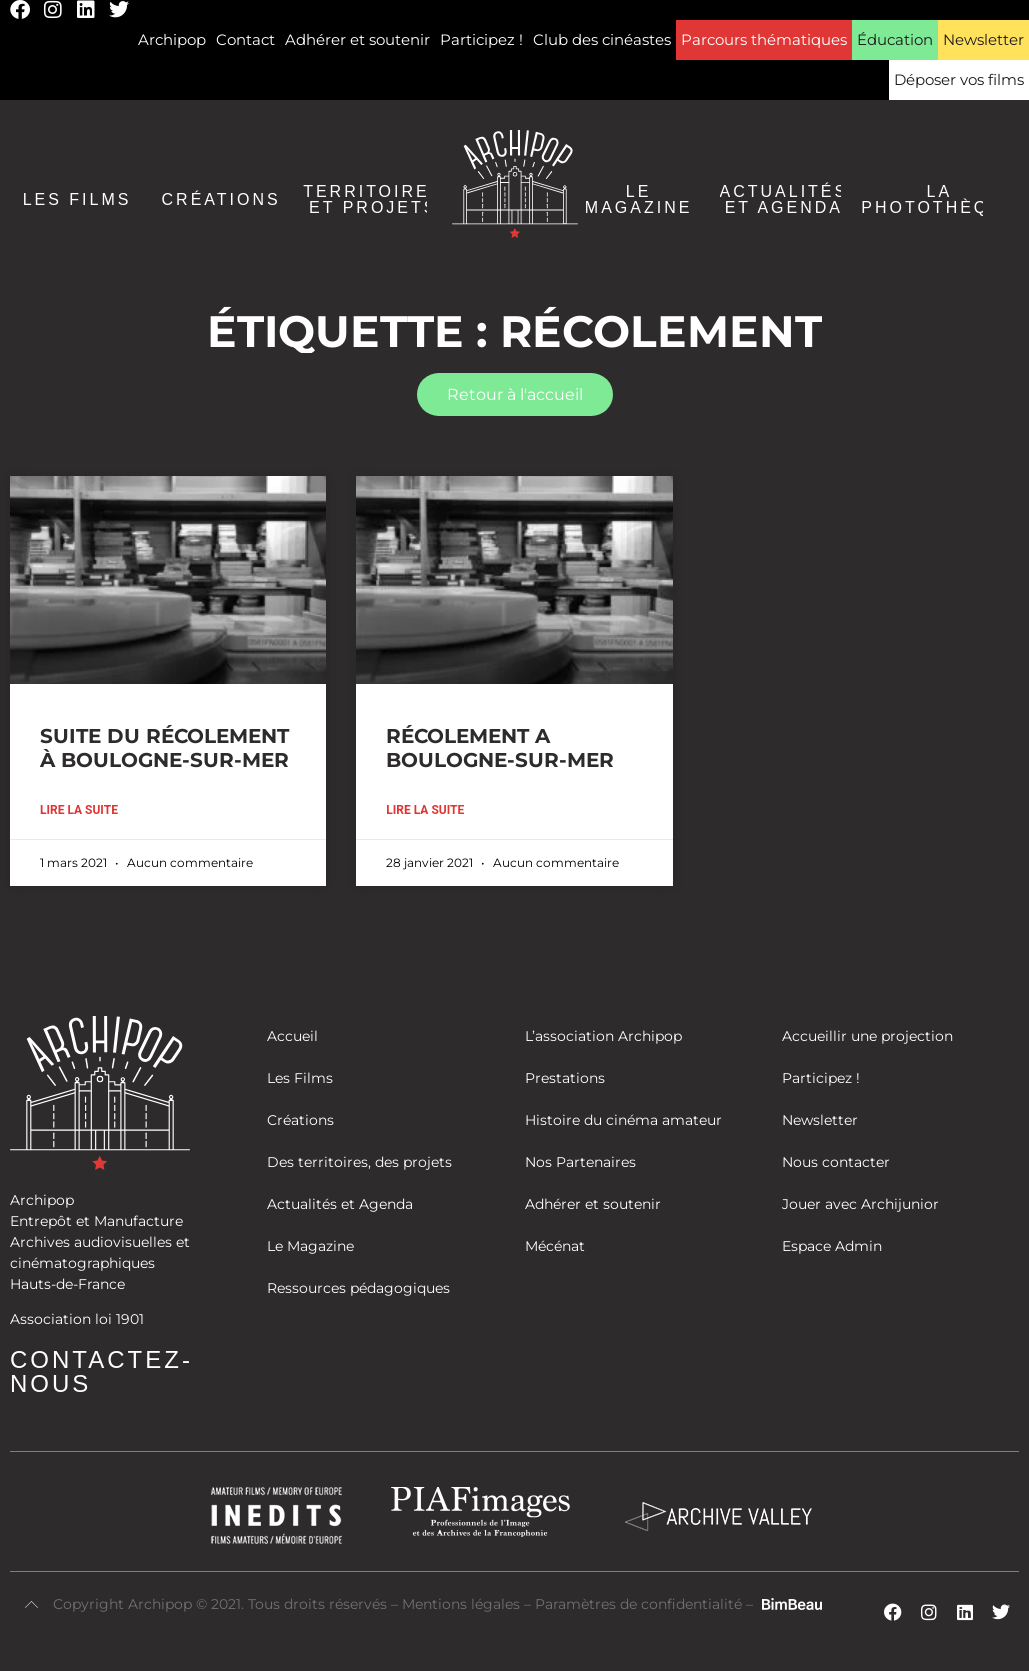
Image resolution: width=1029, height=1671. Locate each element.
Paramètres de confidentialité (638, 1604)
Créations (221, 200)
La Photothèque (939, 200)
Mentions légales (463, 1604)
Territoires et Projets (373, 200)
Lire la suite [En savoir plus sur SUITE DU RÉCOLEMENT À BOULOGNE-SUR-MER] (79, 810)
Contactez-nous (101, 1371)
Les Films (77, 200)
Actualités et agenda (784, 200)
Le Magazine (639, 200)
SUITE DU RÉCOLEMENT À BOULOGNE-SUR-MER (164, 748)
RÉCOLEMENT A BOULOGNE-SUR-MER (500, 748)
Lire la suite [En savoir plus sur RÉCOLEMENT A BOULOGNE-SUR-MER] (425, 810)
